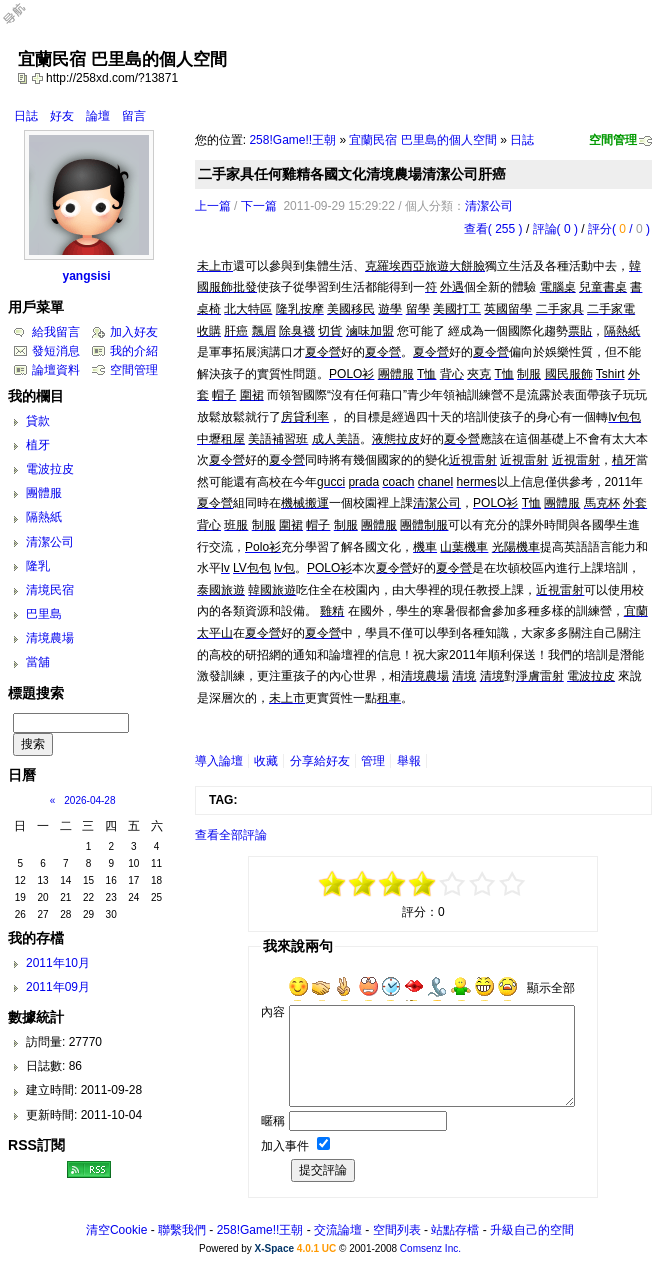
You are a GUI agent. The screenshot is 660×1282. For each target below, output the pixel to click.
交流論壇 (338, 1230)
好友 (62, 116)
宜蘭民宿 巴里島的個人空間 (422, 140)
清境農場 (50, 638)
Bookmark (39, 78)
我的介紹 (134, 351)
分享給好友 (320, 761)
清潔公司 (489, 206)
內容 (273, 1012)
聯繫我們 (182, 1230)
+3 (483, 884)
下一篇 (259, 206)
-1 (393, 884)
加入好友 (134, 332)
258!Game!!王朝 (292, 140)
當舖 (38, 662)
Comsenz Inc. (430, 1248)
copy (25, 78)
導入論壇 (219, 761)
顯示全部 (551, 988)
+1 (453, 884)
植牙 (38, 445)
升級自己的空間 (532, 1230)
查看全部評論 (231, 835)
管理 (373, 761)
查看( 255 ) (493, 229)
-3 (363, 884)
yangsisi (86, 276)
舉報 (409, 761)
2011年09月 (58, 987)
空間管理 (613, 140)
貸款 (38, 421)
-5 (333, 884)
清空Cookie (116, 1230)
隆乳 (38, 566)
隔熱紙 (44, 517)
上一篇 (213, 206)
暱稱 (273, 1121)
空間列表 (397, 1230)
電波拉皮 (50, 469)
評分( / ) (619, 229)
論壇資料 (56, 370)
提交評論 (323, 1170)
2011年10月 (58, 963)
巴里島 (44, 614)
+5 (513, 884)
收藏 (266, 761)
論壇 (98, 116)
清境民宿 (50, 590)
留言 (134, 116)
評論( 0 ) (555, 229)
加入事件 (285, 1146)
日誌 (26, 116)
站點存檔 (455, 1230)
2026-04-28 (89, 800)
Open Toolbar (25, 21)
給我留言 (56, 332)
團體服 (44, 493)
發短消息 (56, 351)
